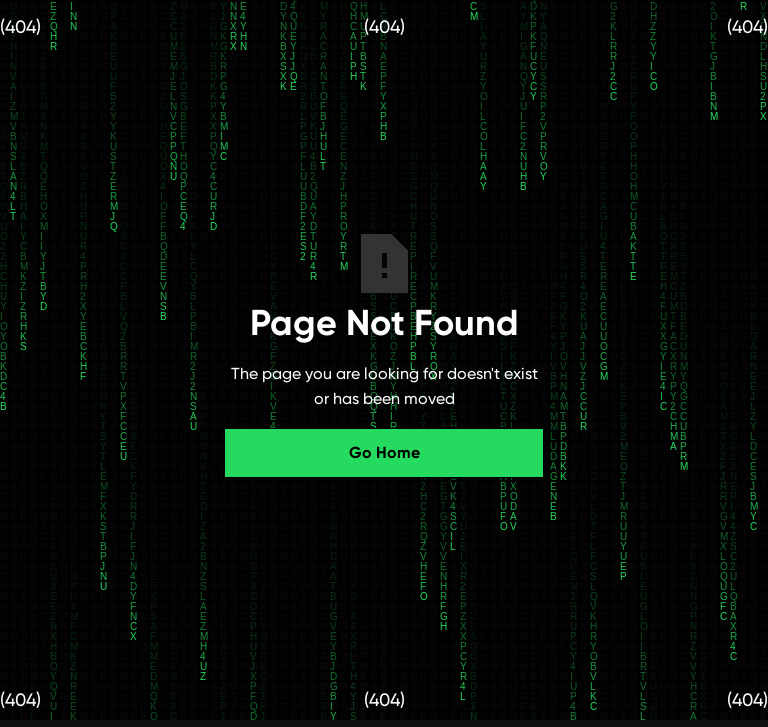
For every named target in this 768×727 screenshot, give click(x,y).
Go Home (384, 452)
